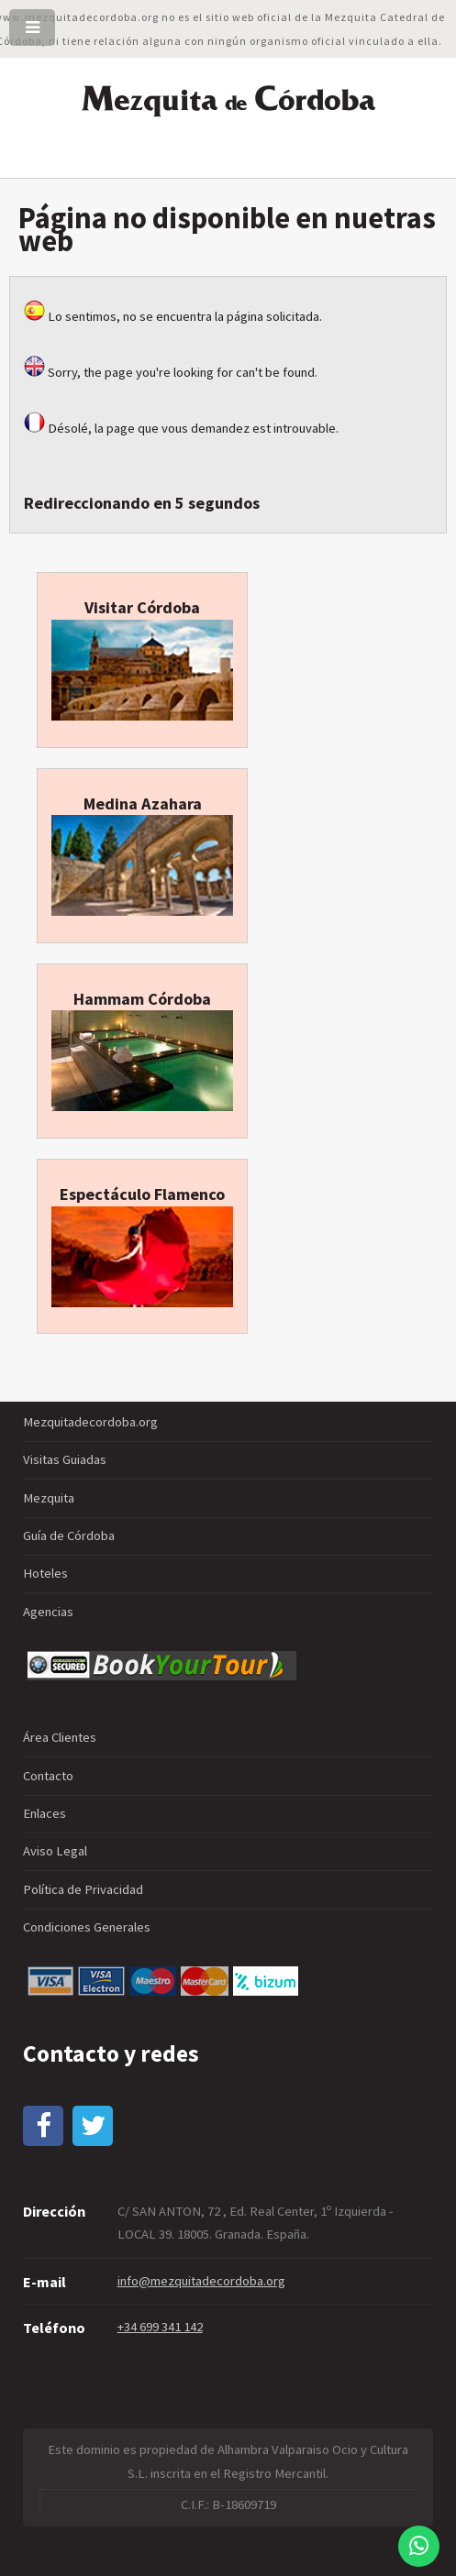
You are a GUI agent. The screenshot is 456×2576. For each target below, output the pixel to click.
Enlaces (44, 1813)
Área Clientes (59, 1737)
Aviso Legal (55, 1851)
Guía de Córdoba (69, 1535)
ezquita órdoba (228, 99)
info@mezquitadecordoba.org (201, 2281)
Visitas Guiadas (64, 1459)
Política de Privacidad (83, 1889)
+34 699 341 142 (160, 2326)
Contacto (48, 1775)
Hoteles (45, 1573)
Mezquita (48, 1498)
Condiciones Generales (86, 1927)
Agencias (48, 1611)
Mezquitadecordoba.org (90, 1422)
